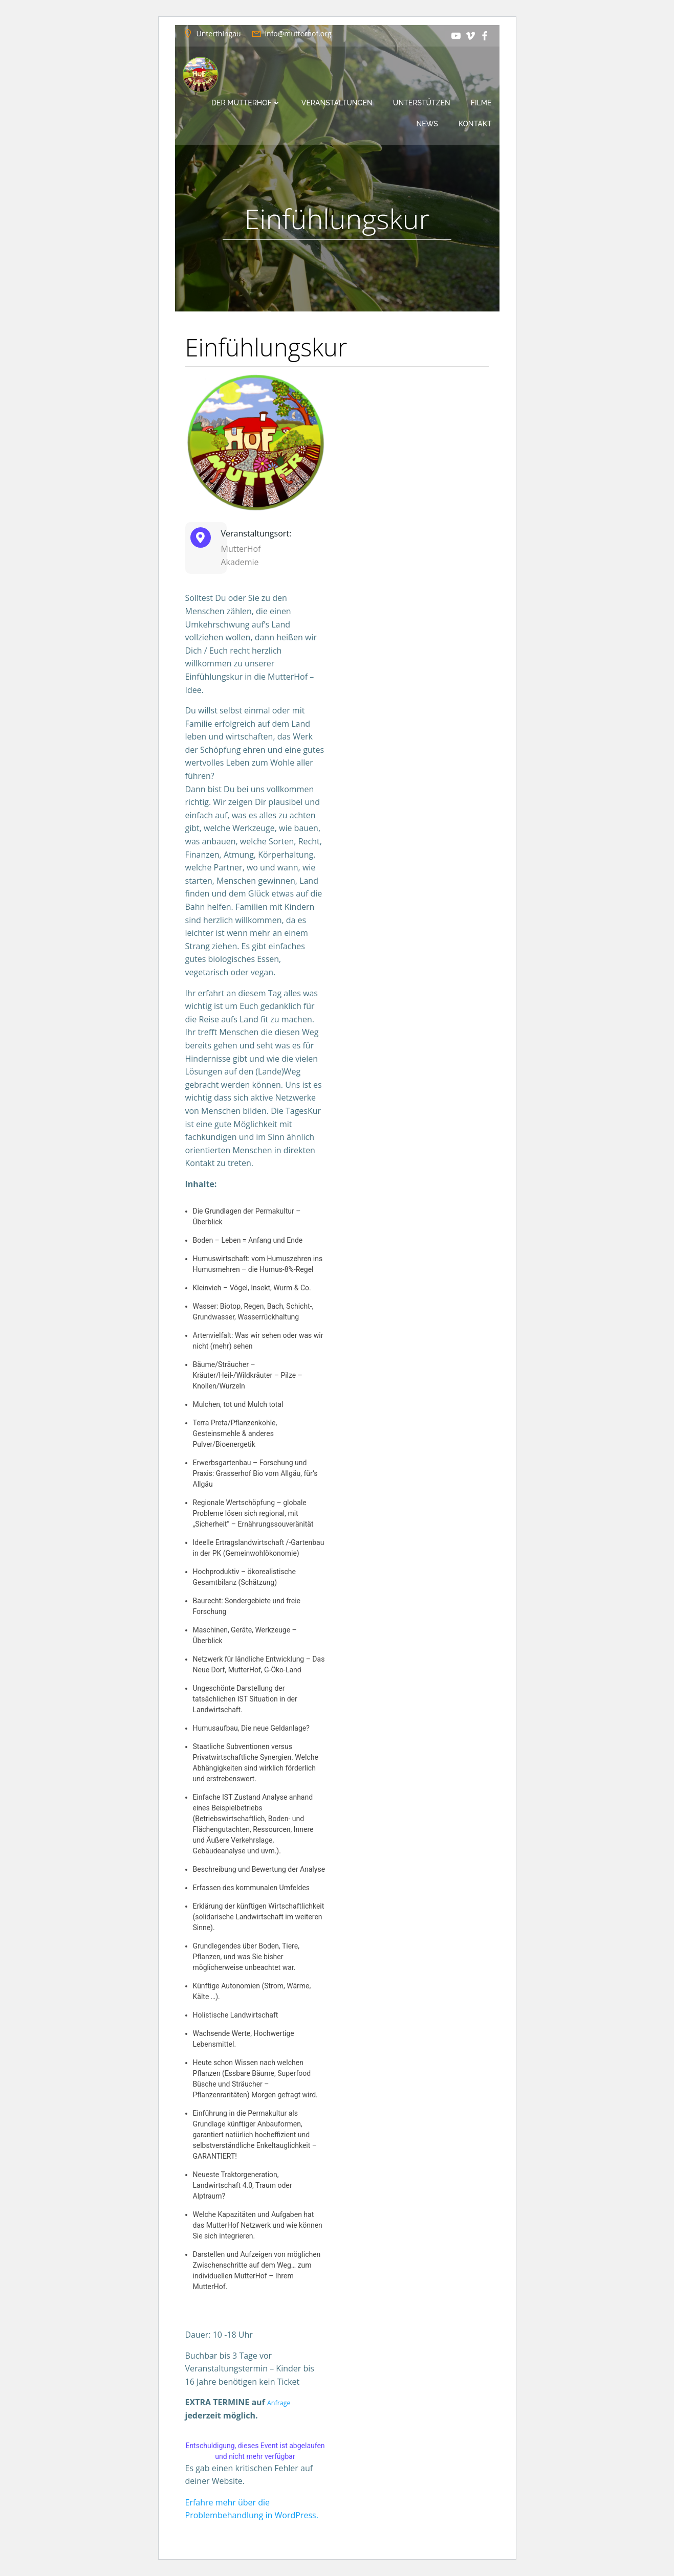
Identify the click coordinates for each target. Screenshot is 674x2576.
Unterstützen (421, 103)
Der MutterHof (246, 103)
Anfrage (282, 2402)
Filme (481, 103)
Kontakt (475, 124)
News (427, 124)
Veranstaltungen (337, 103)
